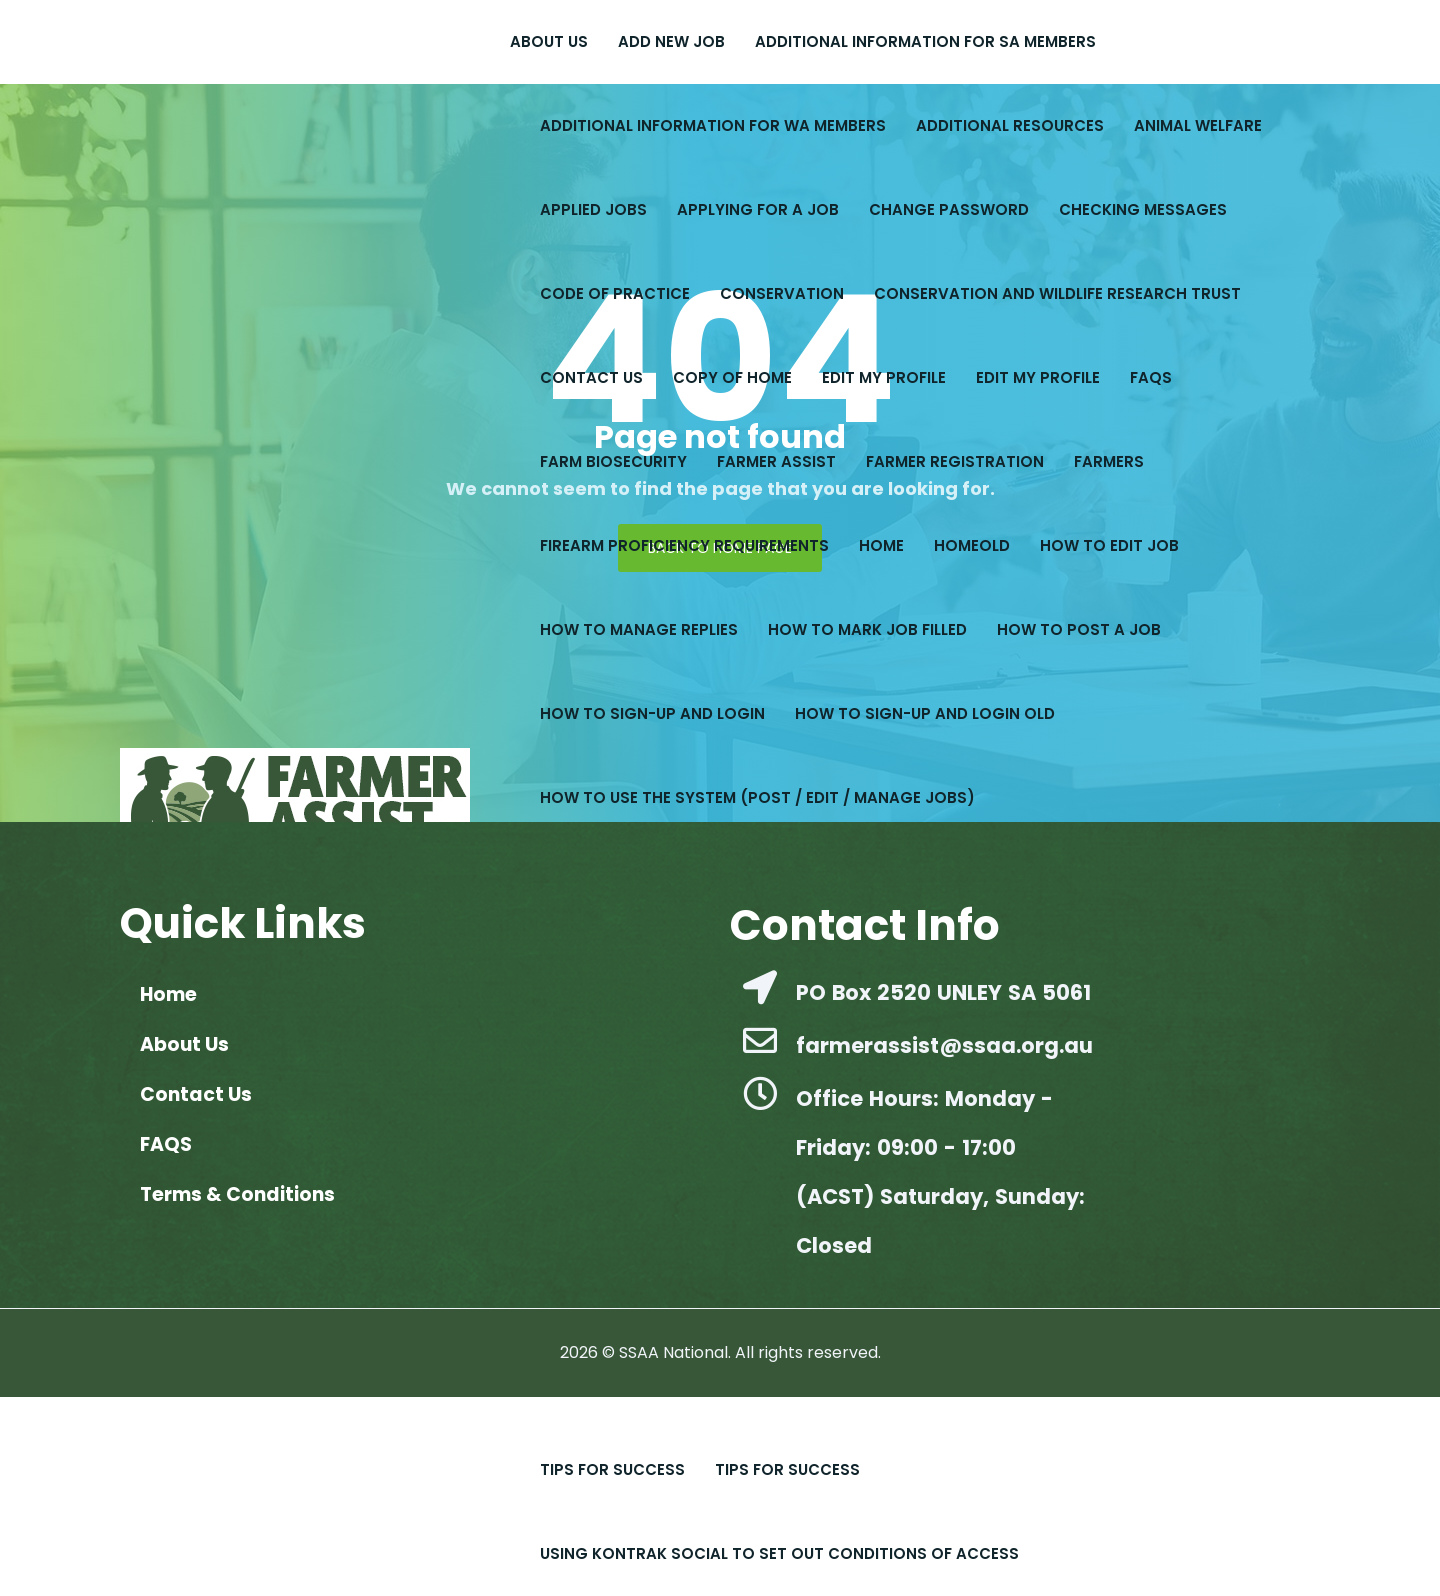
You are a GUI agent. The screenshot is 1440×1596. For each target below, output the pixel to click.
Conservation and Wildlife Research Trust (1057, 293)
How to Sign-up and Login (652, 713)
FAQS (1151, 377)
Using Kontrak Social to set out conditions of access (779, 1553)
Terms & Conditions (237, 1194)
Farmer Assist (776, 461)
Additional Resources (1010, 125)
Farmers (1109, 461)
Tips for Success (787, 1469)
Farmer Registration (955, 461)
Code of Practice (615, 293)
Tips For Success (612, 1469)
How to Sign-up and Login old (925, 713)
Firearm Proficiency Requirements (684, 545)
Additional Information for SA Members (925, 41)
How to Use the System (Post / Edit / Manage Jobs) (757, 797)
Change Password (949, 209)
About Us (549, 41)
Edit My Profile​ (884, 377)
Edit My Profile (1038, 377)
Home (881, 545)
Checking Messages (1143, 209)
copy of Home (732, 377)
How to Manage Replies (639, 629)
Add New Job (671, 41)
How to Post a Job (1079, 629)
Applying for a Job (758, 209)
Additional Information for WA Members (713, 125)
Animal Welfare (1198, 125)
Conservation (782, 293)
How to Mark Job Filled (867, 629)
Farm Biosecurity (613, 461)
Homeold (972, 545)
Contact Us (591, 377)
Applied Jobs (593, 209)
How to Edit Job (1109, 545)
